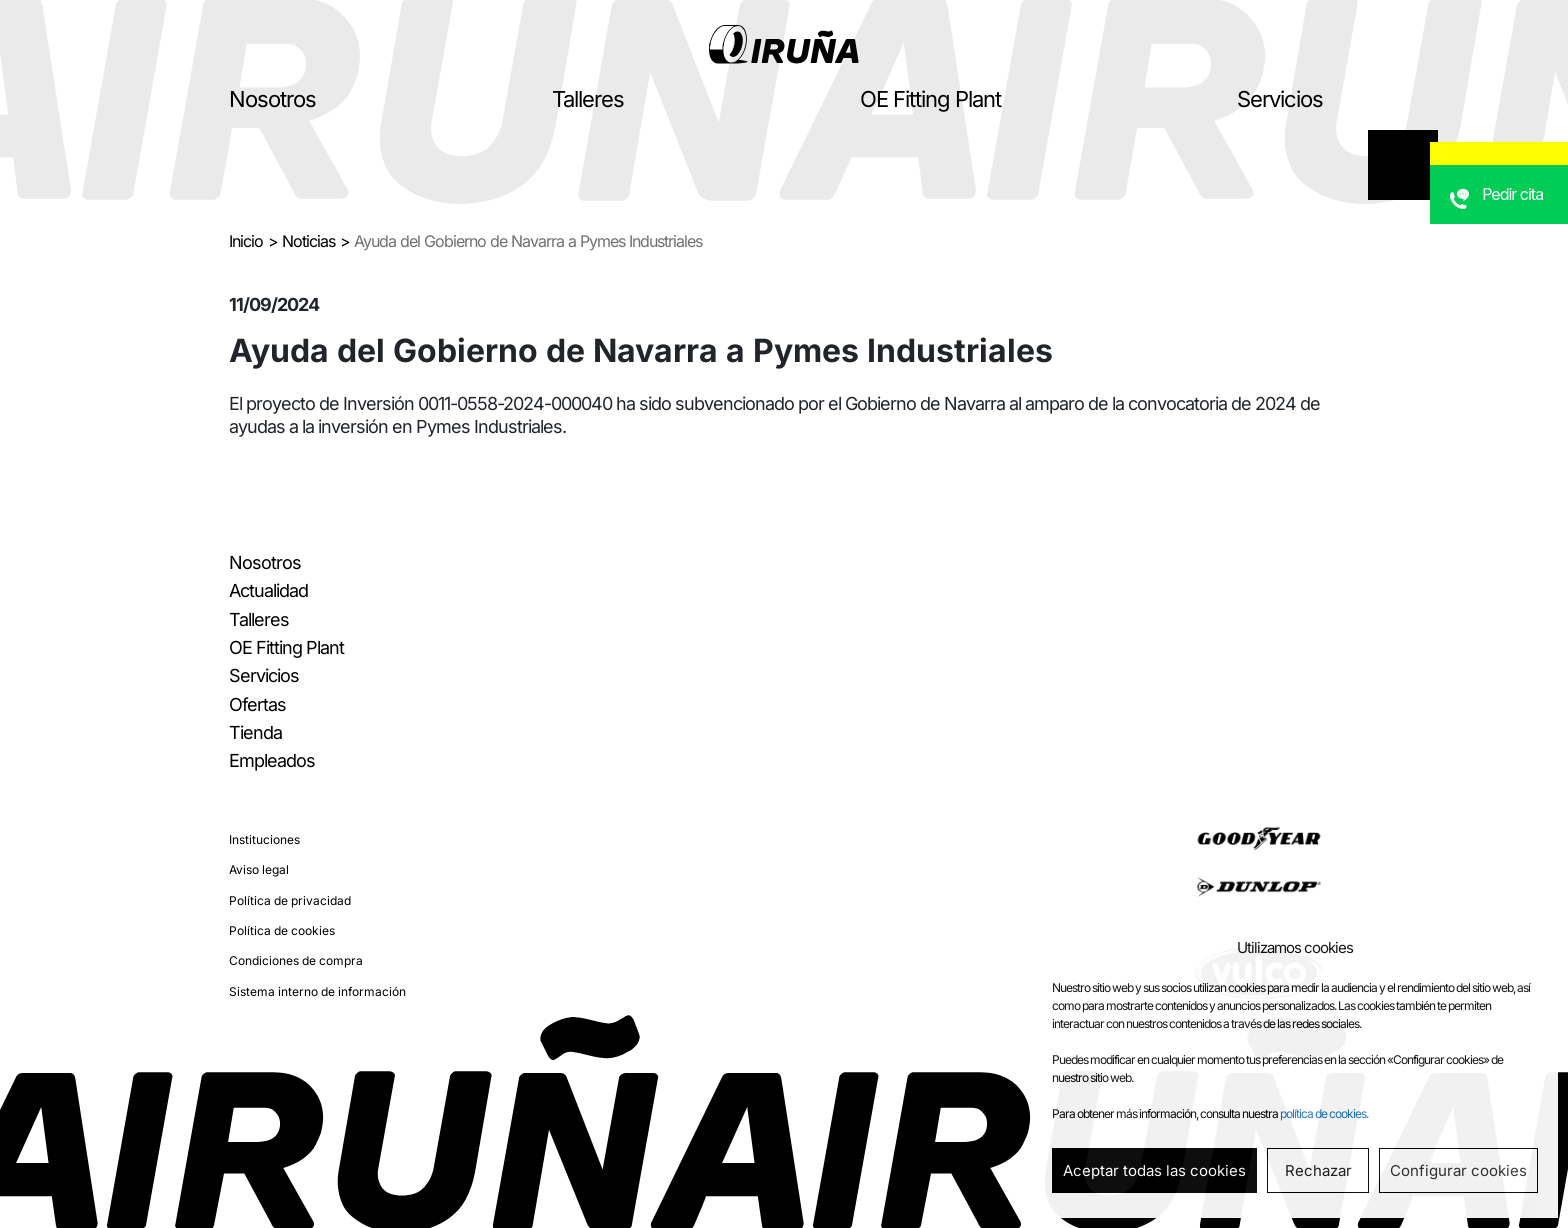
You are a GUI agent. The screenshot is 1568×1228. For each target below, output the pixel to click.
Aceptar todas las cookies (1154, 1170)
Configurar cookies (1458, 1170)
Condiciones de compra (296, 960)
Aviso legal (259, 869)
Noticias (308, 241)
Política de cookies (282, 930)
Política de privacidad (290, 900)
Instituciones (264, 839)
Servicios (1280, 99)
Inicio (246, 241)
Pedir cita (1518, 235)
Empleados (272, 760)
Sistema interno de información (317, 991)
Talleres (588, 99)
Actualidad (268, 590)
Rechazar (1318, 1170)
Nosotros (272, 99)
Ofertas (257, 704)
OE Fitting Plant (930, 99)
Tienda (255, 732)
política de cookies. (1324, 1113)
